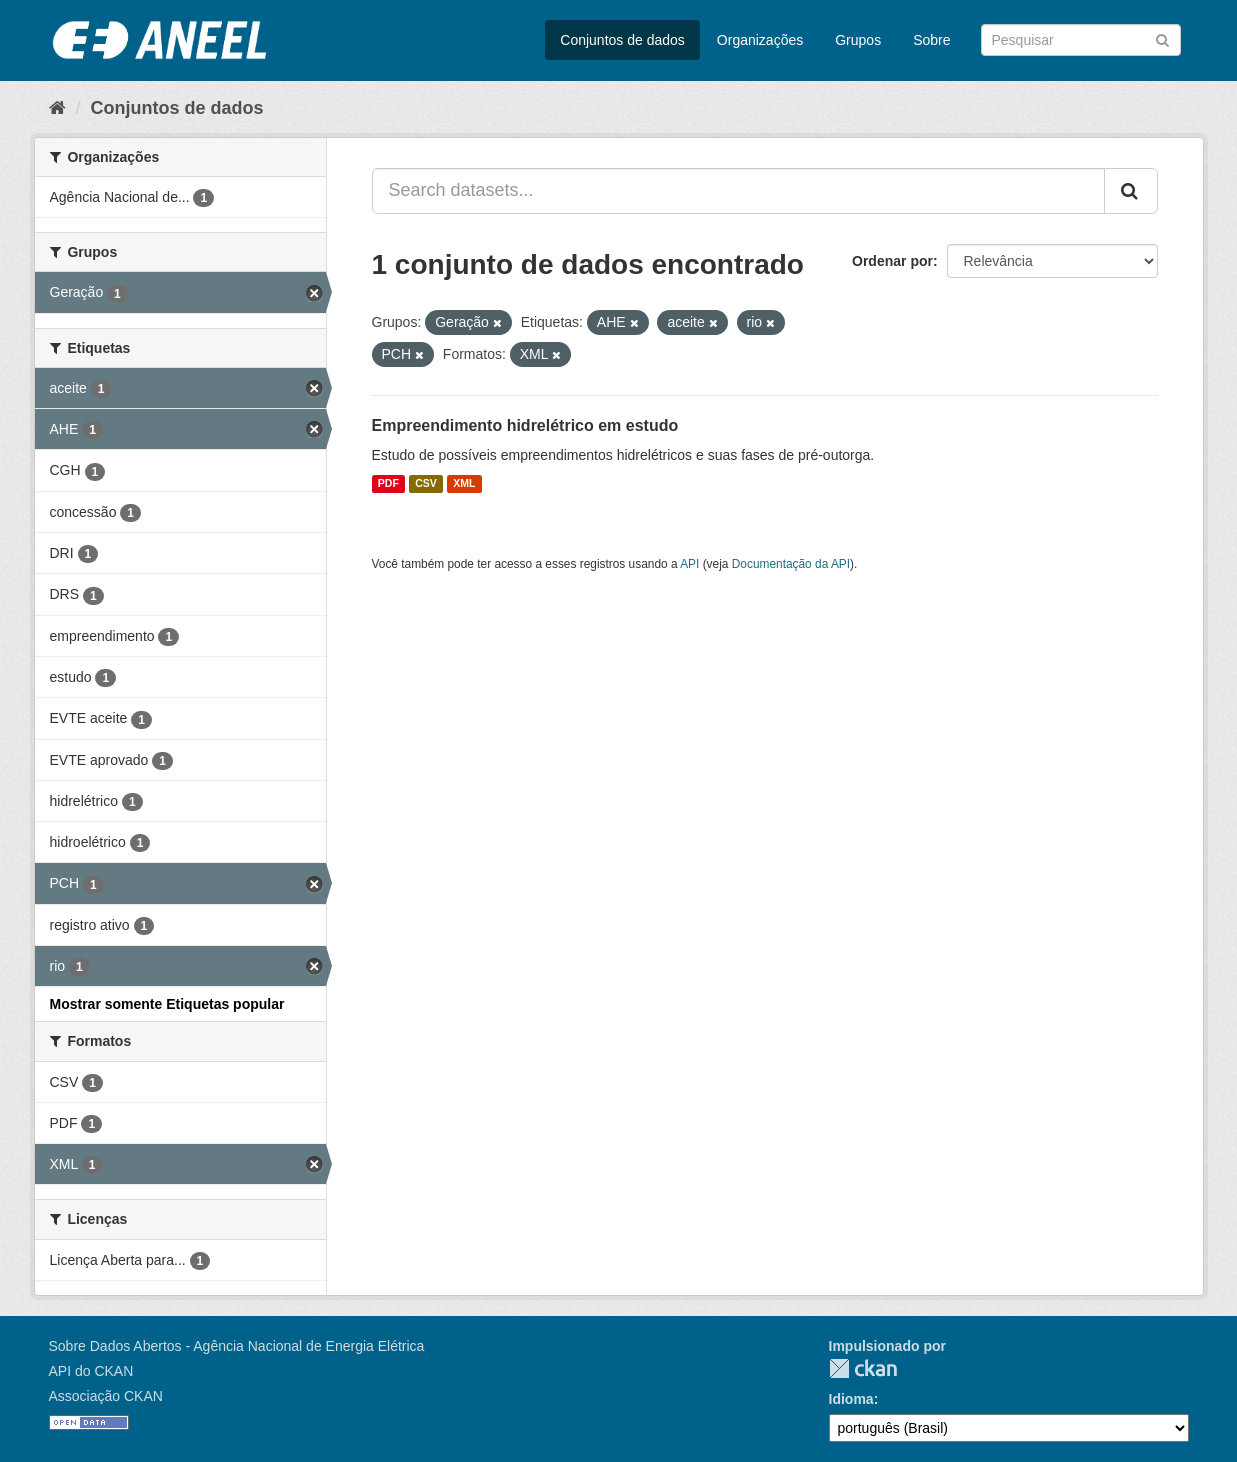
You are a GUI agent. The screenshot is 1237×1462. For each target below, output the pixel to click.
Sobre (931, 40)
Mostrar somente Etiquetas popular (167, 1004)
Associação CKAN (106, 1396)
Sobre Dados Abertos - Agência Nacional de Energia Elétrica (237, 1346)
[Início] (57, 108)
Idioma (851, 1399)
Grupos (858, 40)
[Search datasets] (1081, 40)
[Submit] (1162, 38)
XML (464, 484)
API (689, 564)
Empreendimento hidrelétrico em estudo (525, 425)
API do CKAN (91, 1371)
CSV (426, 484)
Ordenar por (892, 261)
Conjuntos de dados (622, 40)
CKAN (863, 1368)
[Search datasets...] (738, 191)
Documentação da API (791, 564)
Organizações (760, 40)
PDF (388, 484)
